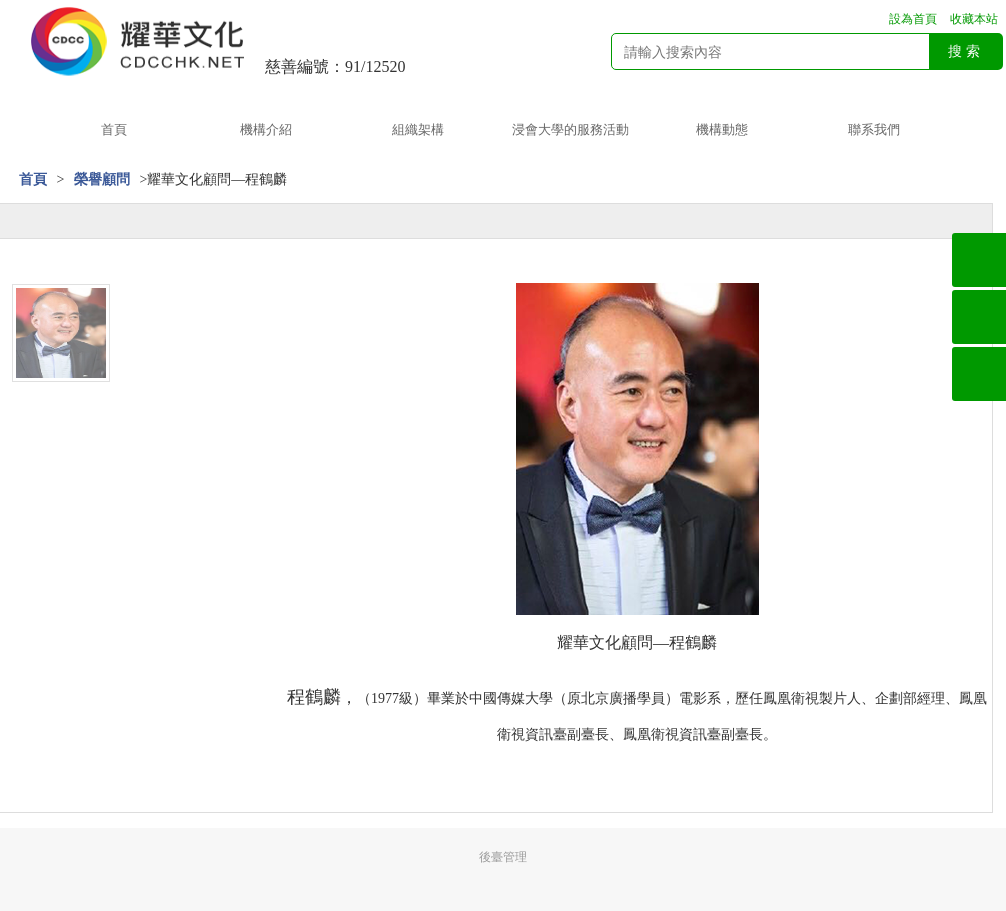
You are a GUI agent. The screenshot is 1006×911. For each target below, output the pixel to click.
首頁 (114, 129)
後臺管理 (503, 857)
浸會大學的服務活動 (570, 129)
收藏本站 (974, 19)
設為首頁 (913, 19)
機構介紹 (266, 129)
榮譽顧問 (102, 179)
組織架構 (418, 129)
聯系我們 (874, 129)
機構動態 (722, 129)
